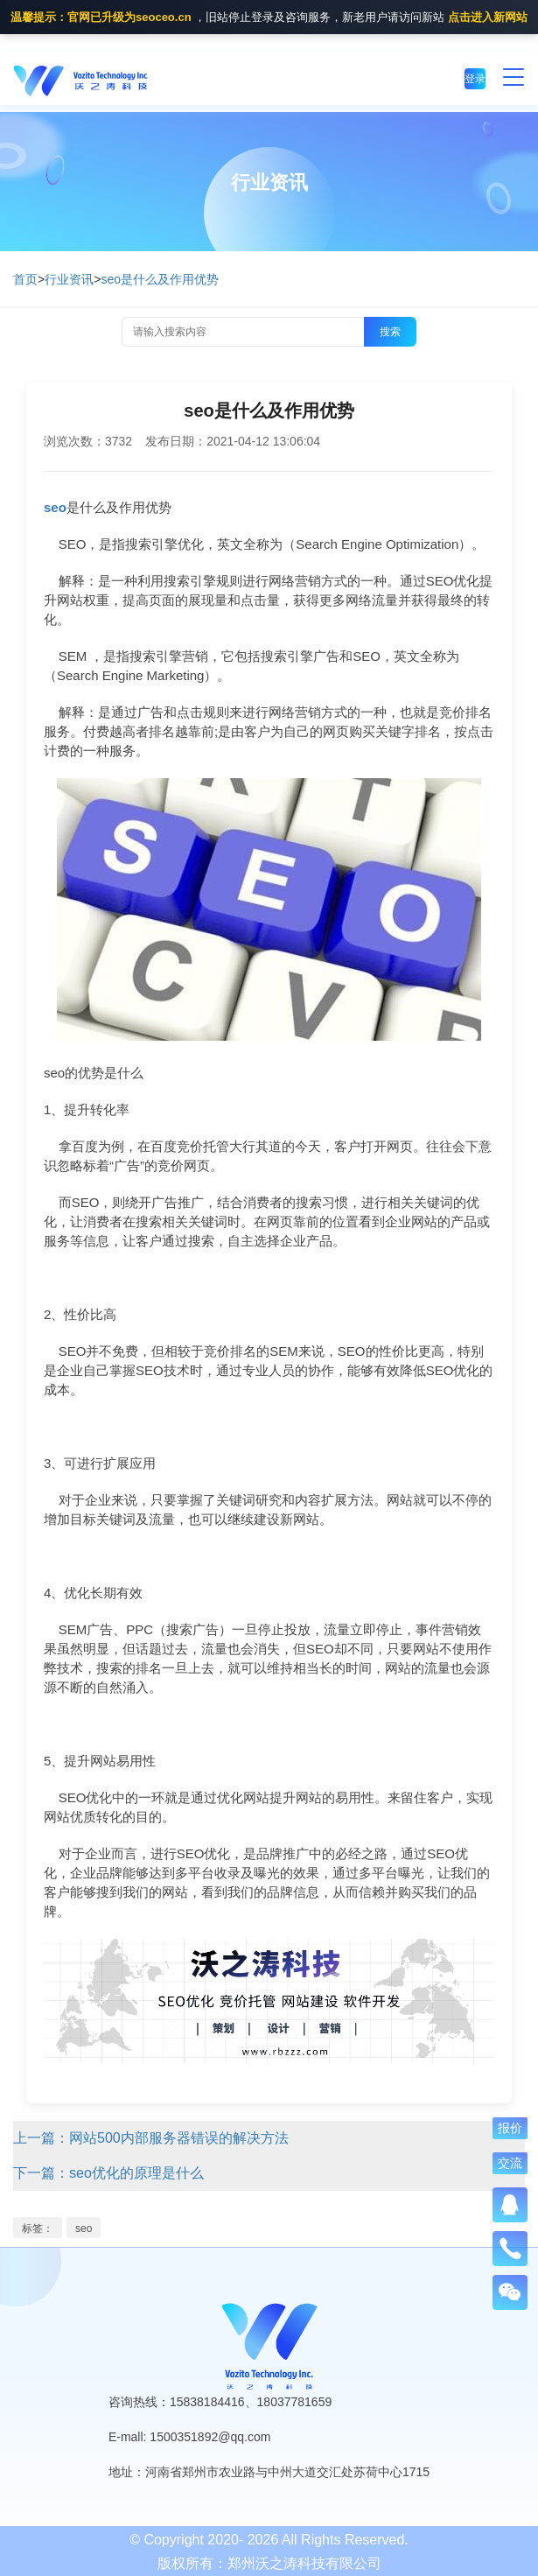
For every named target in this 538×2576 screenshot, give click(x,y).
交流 (510, 2163)
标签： (37, 2228)
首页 (25, 279)
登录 (475, 79)
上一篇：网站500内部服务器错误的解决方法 (151, 2137)
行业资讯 (69, 279)
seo (83, 2228)
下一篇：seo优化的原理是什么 (108, 2172)
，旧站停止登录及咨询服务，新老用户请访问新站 (269, 18)
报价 (510, 2128)
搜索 (390, 332)
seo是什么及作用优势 (160, 279)
